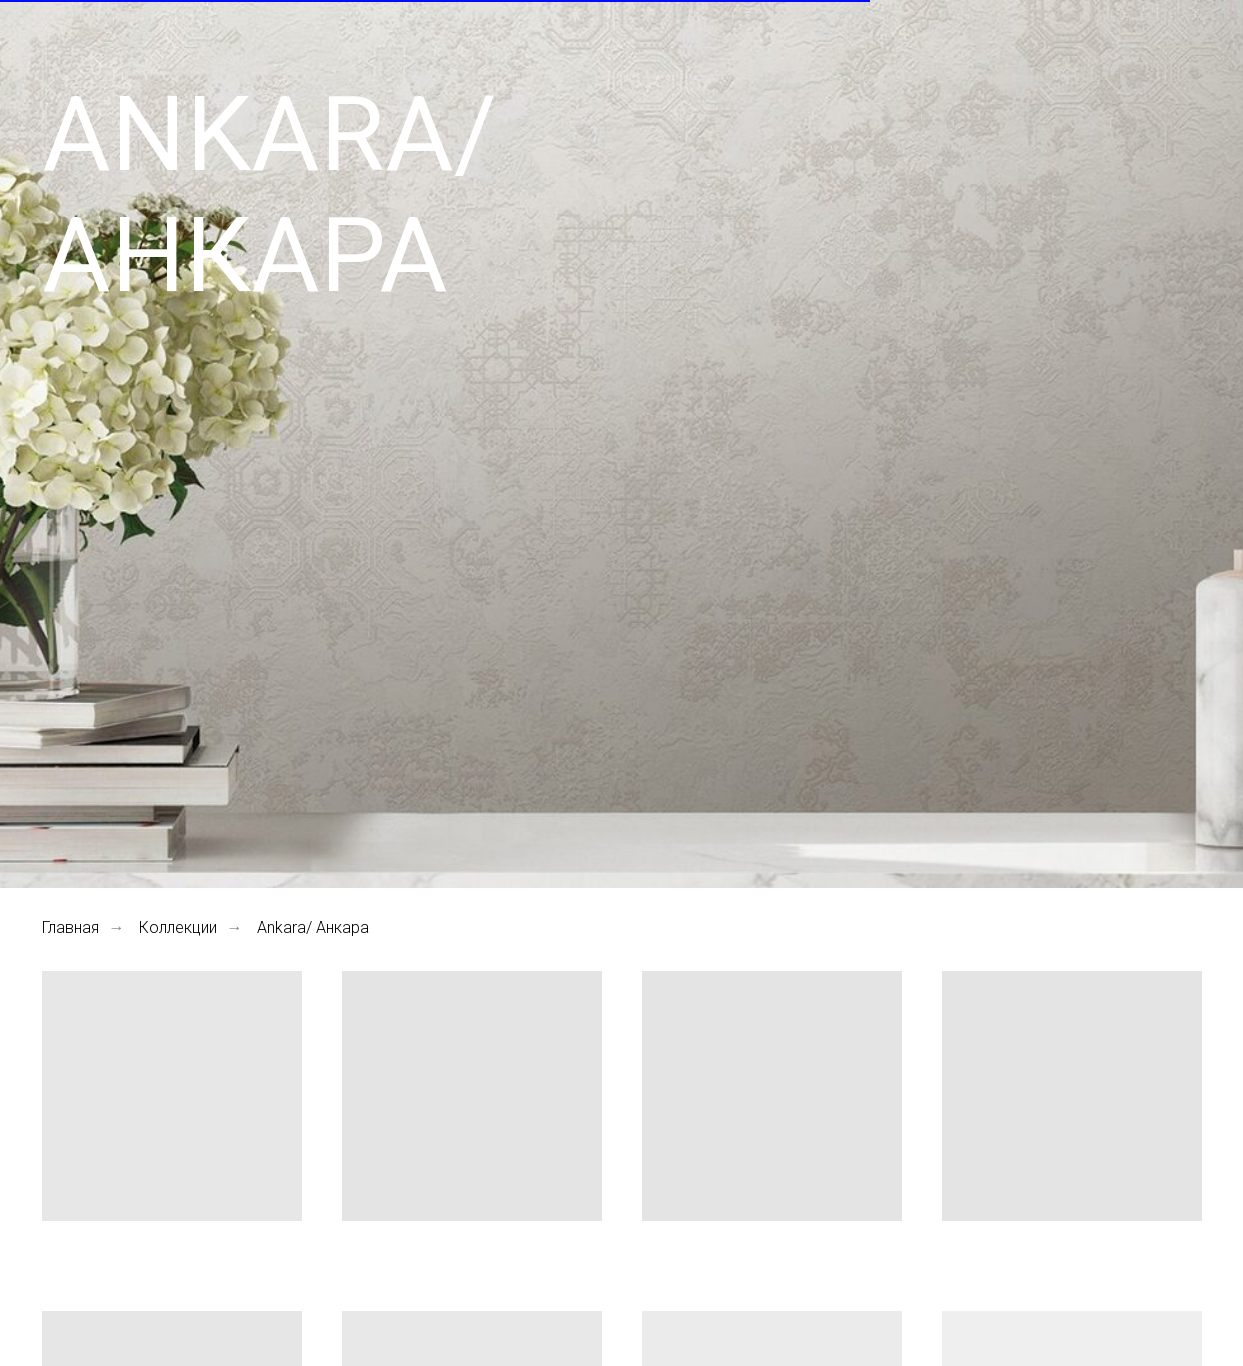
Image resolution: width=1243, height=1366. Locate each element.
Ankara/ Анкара (313, 927)
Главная (70, 927)
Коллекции (178, 927)
